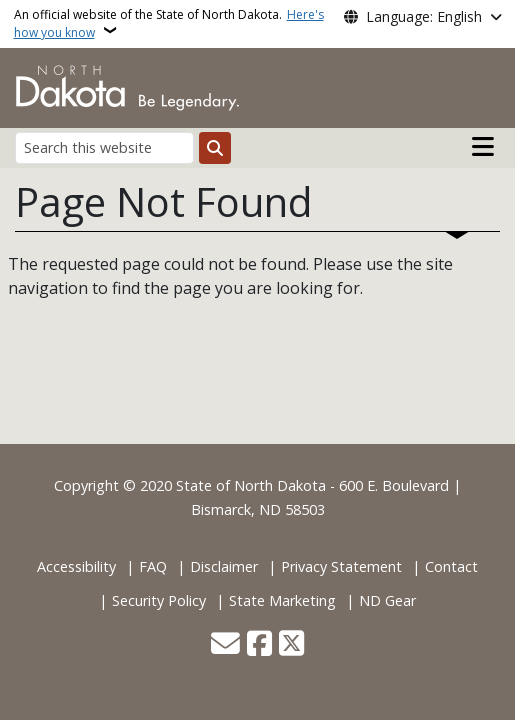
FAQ (153, 566)
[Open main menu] (483, 147)
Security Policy (159, 600)
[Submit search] (215, 148)
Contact (451, 566)
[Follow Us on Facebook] (259, 645)
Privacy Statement (341, 566)
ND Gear (387, 600)
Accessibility (76, 566)
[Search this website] (104, 147)
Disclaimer (224, 566)
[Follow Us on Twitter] (291, 645)
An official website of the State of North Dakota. (169, 23)
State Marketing (282, 600)
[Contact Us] (225, 645)
